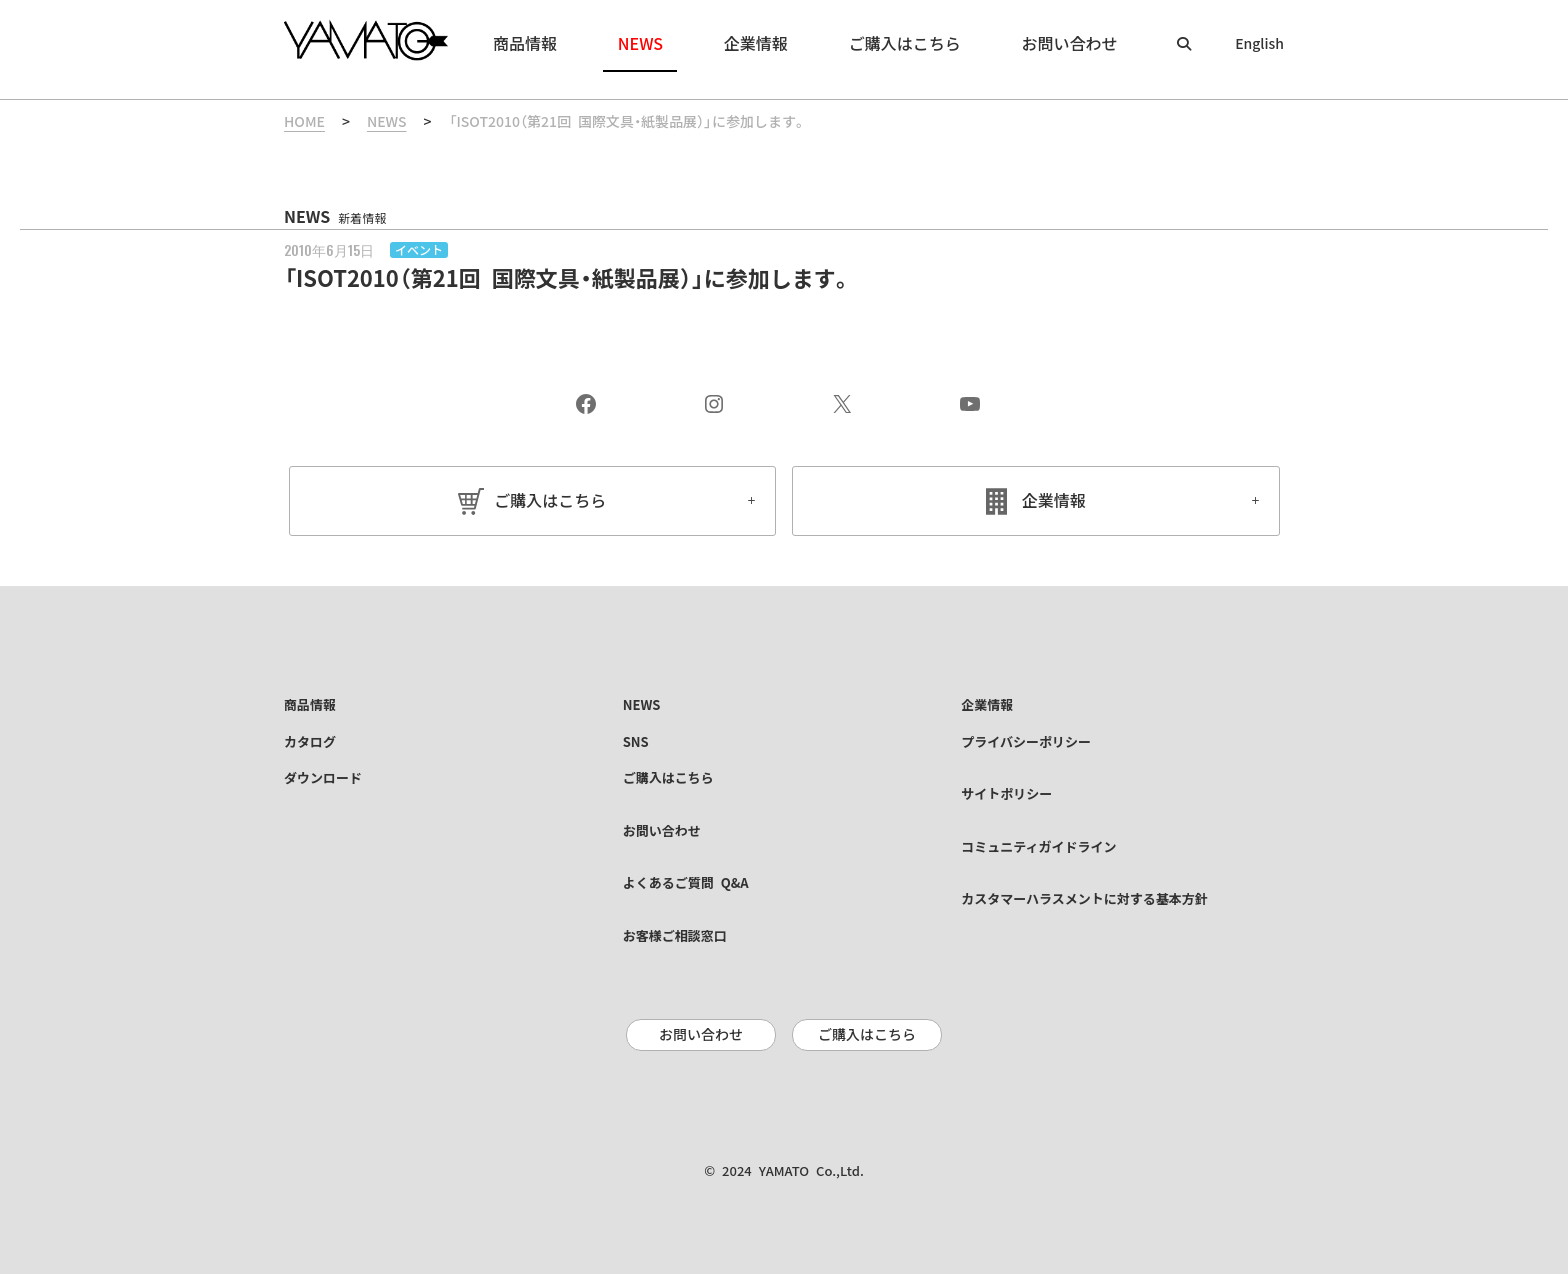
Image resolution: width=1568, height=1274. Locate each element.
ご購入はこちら (550, 501)
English (1259, 44)
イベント (419, 250)
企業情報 (1054, 501)
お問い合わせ (701, 1035)
